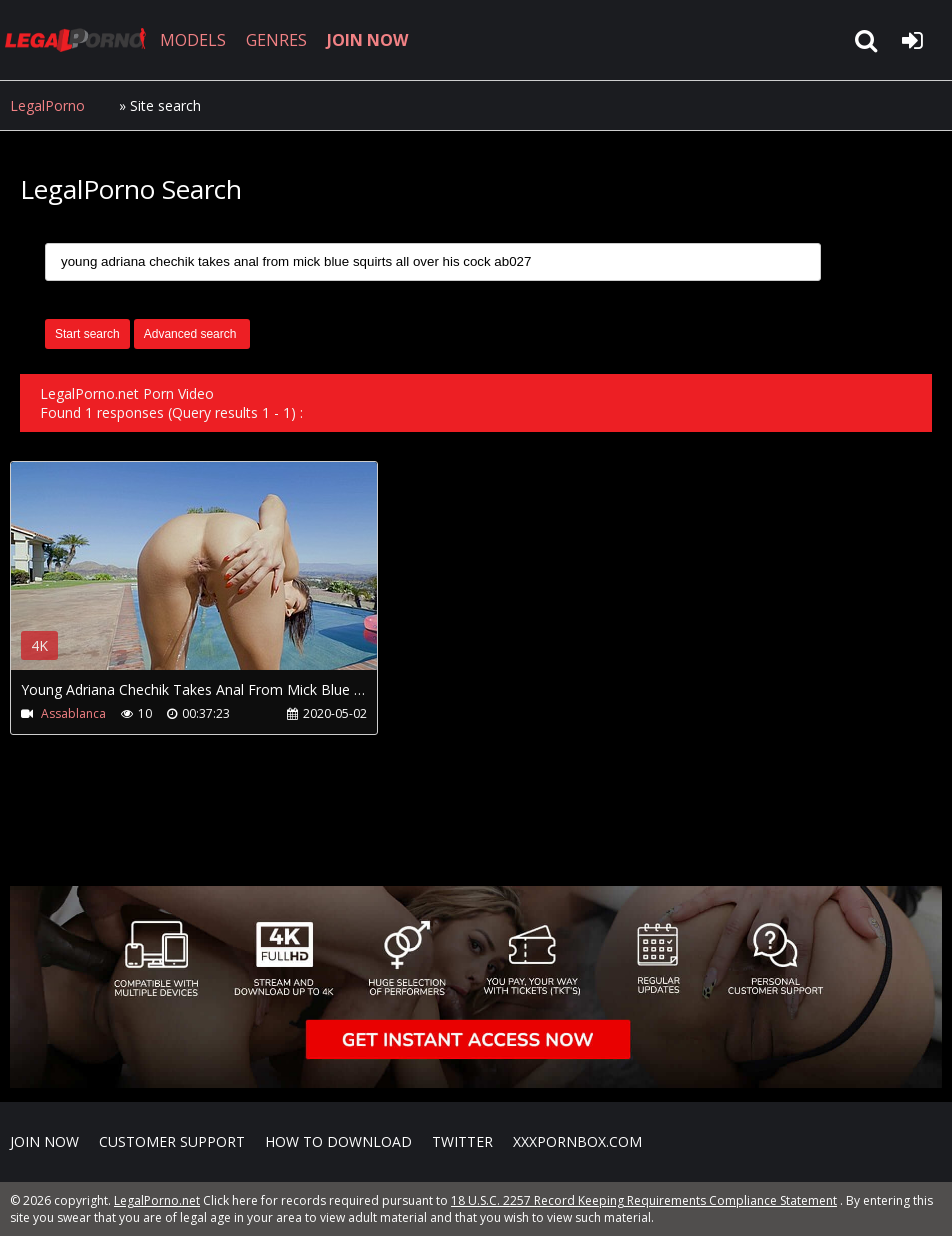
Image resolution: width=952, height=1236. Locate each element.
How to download (338, 1141)
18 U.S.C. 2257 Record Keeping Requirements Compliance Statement (644, 1200)
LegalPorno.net (80, 40)
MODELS (193, 40)
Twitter (462, 1141)
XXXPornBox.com (577, 1141)
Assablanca (73, 713)
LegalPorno (47, 105)
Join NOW (44, 1141)
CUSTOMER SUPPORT (172, 1141)
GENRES (276, 40)
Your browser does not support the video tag (221, 580)
